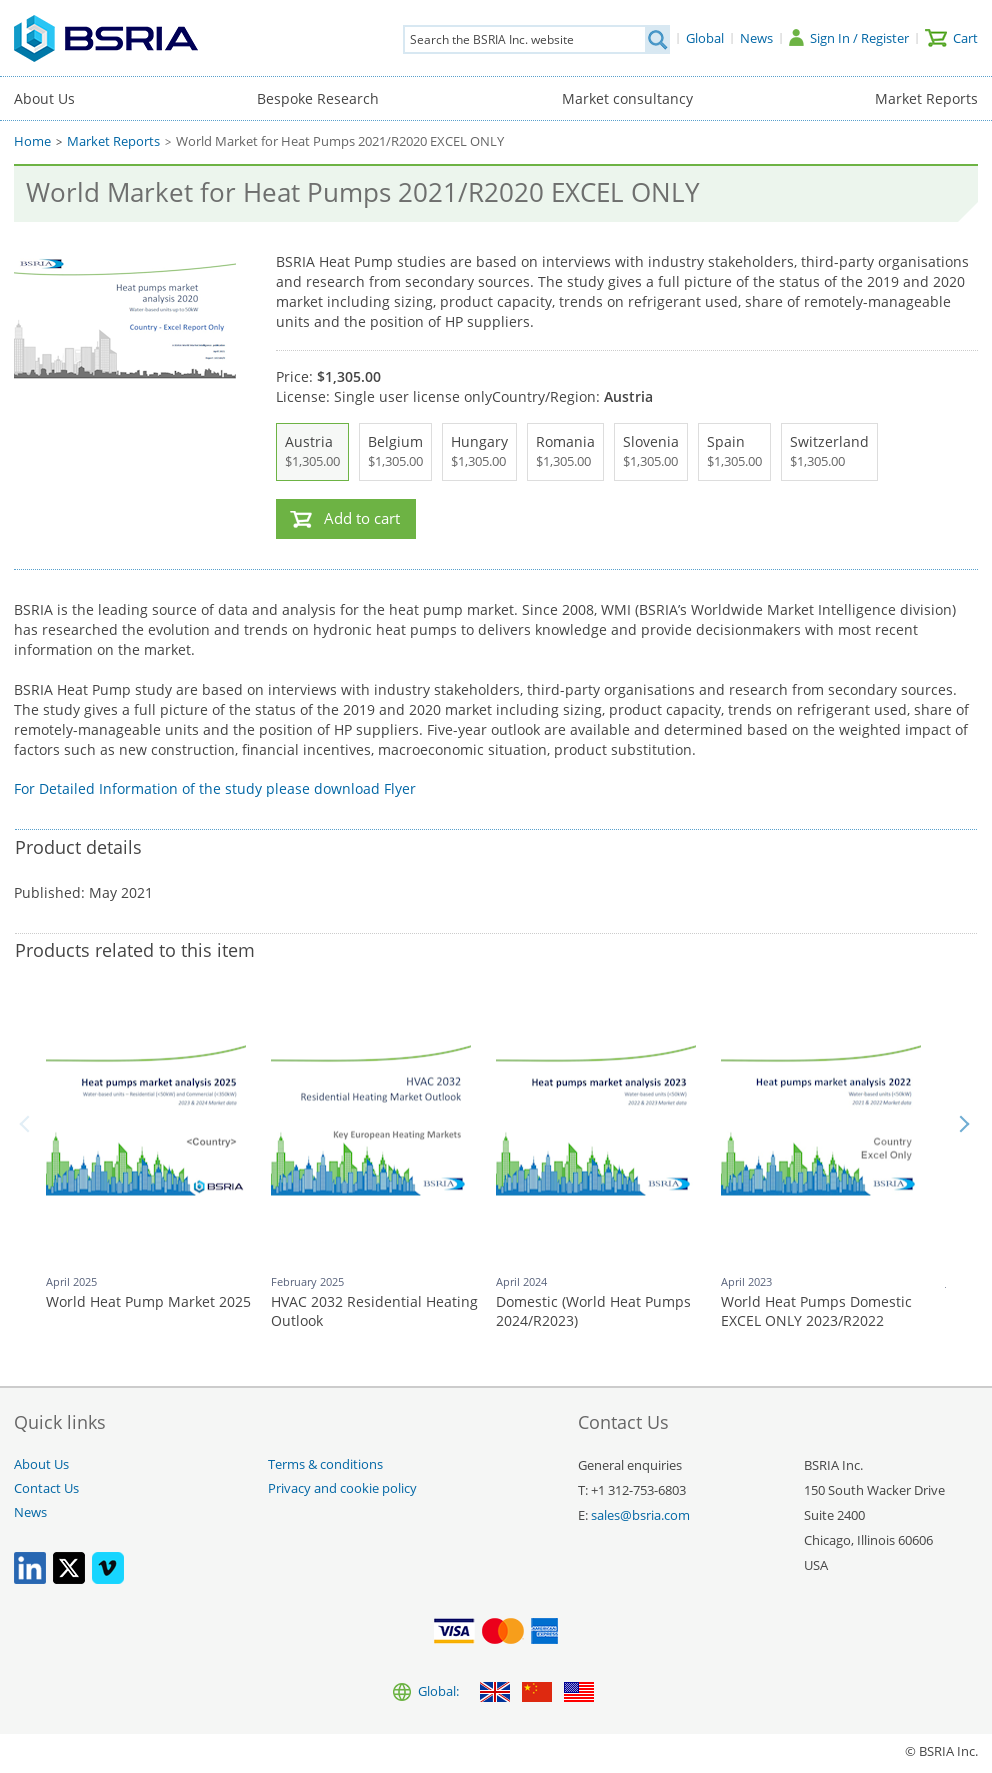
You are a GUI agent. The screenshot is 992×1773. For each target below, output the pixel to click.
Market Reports (926, 98)
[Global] (705, 38)
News (30, 1512)
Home (32, 141)
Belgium (395, 452)
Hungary (479, 452)
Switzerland (829, 452)
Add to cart (362, 518)
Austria (312, 452)
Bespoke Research (318, 98)
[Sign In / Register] (849, 38)
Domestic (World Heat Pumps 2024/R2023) (593, 1311)
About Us (44, 98)
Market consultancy (627, 98)
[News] (756, 38)
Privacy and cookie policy (342, 1488)
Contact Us (46, 1488)
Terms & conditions (325, 1464)
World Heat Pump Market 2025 (148, 1301)
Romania (565, 452)
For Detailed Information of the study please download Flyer (215, 788)
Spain (734, 452)
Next (964, 1124)
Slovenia (651, 452)
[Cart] (951, 38)
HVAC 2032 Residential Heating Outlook (374, 1311)
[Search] (657, 39)
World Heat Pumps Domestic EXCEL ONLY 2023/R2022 (816, 1311)
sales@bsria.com (640, 1515)
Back (28, 1124)
